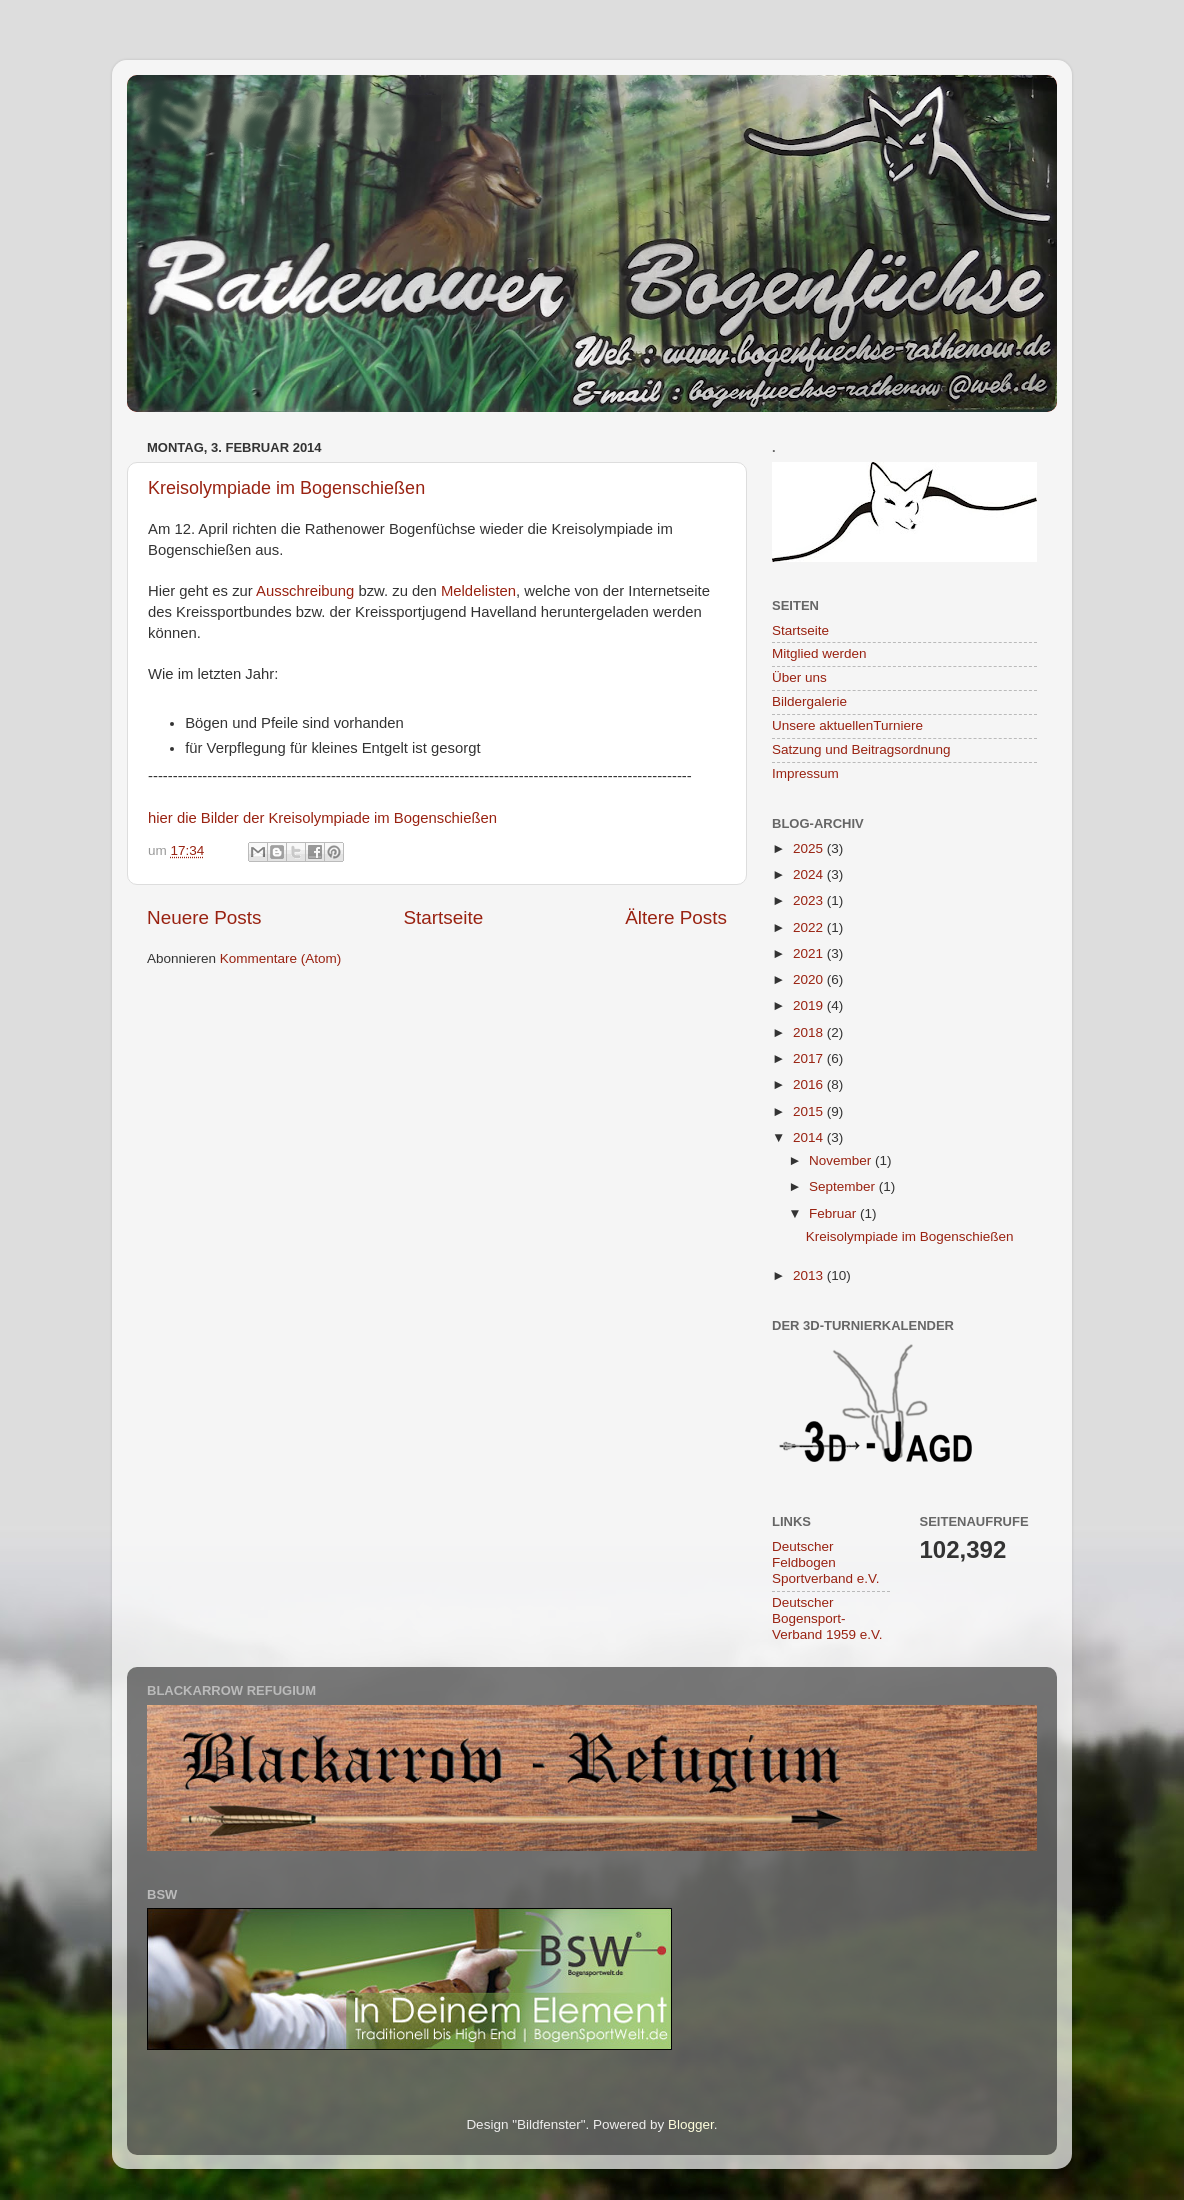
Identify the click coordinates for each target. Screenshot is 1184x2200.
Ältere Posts (676, 917)
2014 (810, 1137)
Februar (834, 1213)
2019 (810, 1005)
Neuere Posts (204, 917)
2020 (810, 979)
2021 (810, 953)
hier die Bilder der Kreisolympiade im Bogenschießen (322, 818)
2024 (810, 874)
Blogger (691, 2124)
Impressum (805, 773)
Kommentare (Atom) (281, 958)
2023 (810, 900)
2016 (810, 1084)
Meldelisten (478, 591)
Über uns (799, 677)
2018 (810, 1032)
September (844, 1186)
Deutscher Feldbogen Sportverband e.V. (826, 1562)
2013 (810, 1275)
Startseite (443, 917)
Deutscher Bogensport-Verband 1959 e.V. (827, 1618)
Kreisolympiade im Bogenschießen (286, 488)
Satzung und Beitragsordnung (861, 749)
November (842, 1160)
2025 (810, 848)
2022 (810, 927)
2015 (810, 1111)
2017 (810, 1058)
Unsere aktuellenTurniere (847, 725)
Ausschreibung (305, 591)
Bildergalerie (809, 701)
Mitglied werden (819, 653)
